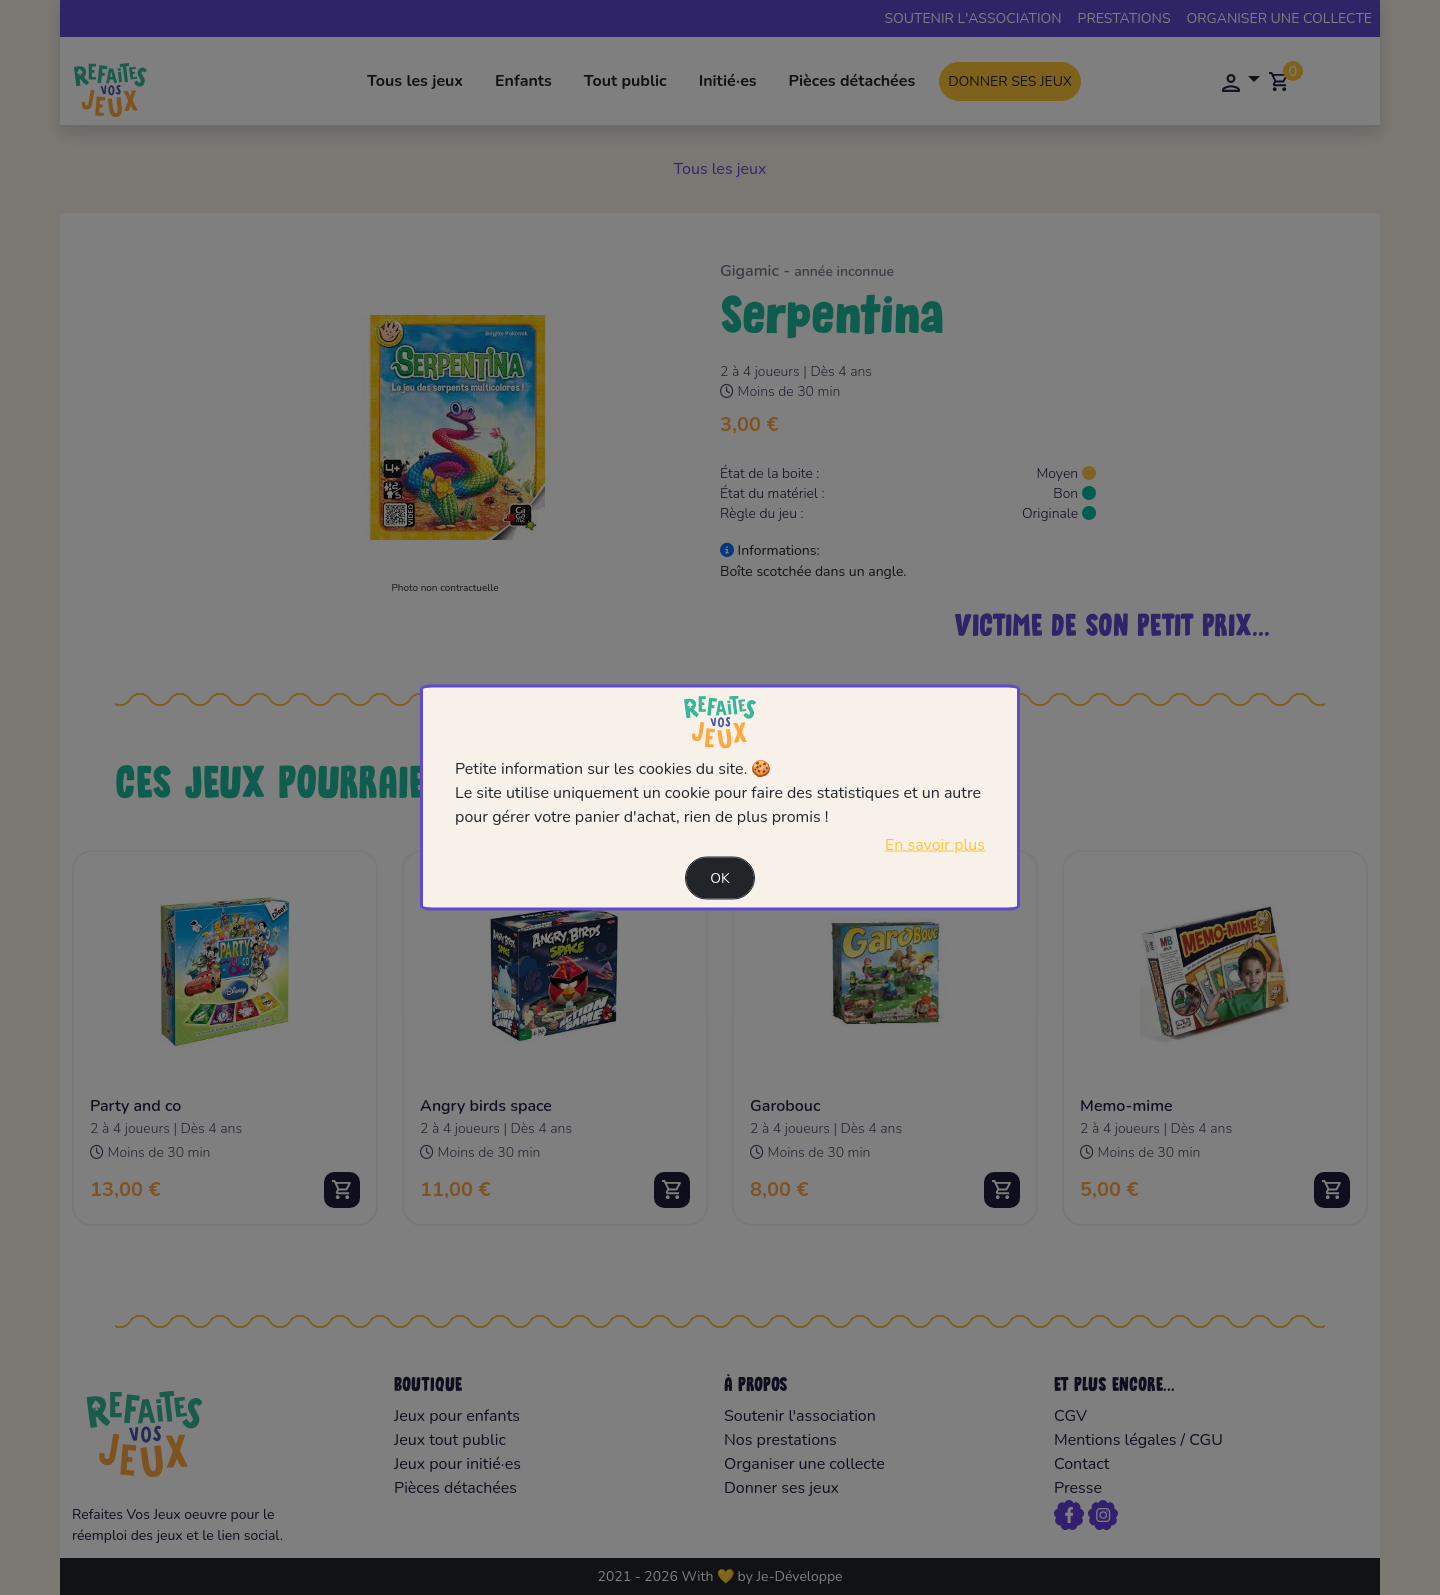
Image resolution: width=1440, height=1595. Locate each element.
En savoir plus (935, 845)
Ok (720, 878)
